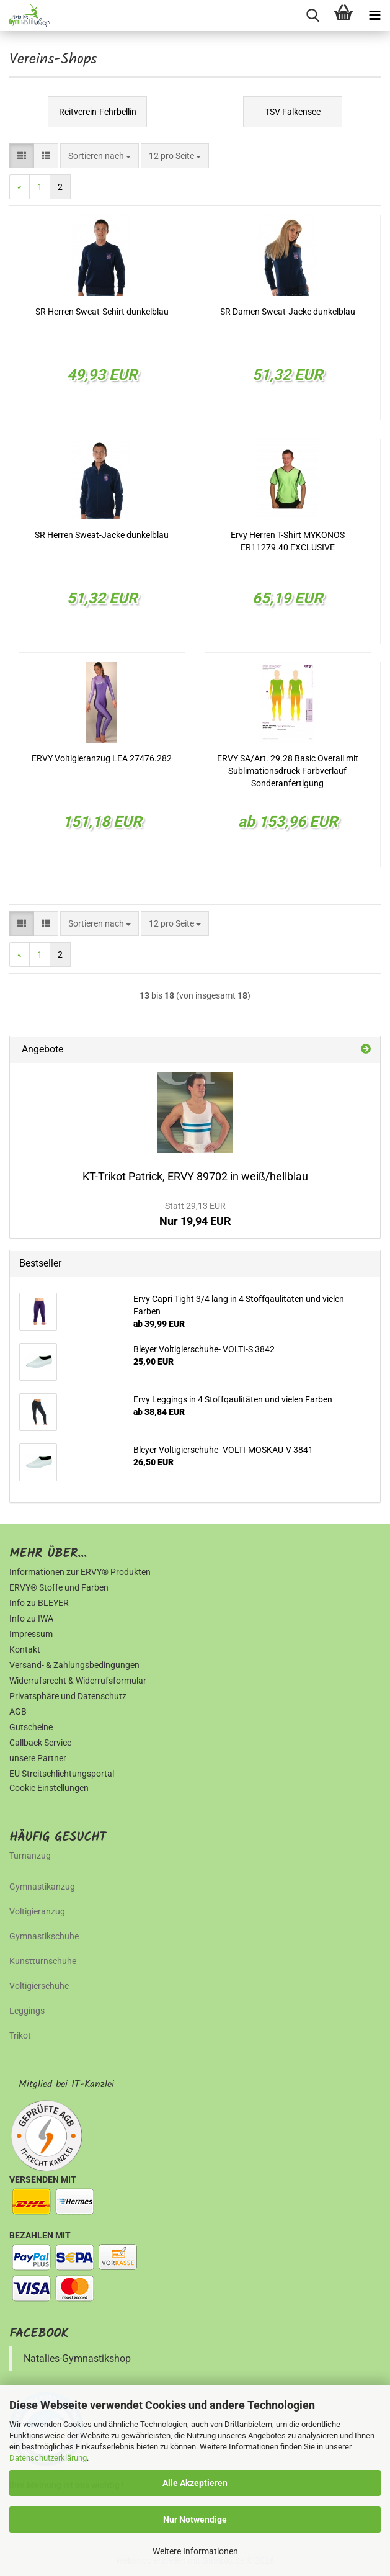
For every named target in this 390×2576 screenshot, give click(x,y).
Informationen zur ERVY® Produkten (80, 1572)
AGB (18, 1712)
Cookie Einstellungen (49, 1788)
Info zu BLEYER (39, 1603)
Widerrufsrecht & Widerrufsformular (77, 1680)
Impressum (31, 1634)
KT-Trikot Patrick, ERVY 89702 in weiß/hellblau (195, 1176)
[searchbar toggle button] (312, 15)
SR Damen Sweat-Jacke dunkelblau (287, 311)
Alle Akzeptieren (195, 2483)
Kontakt (24, 1649)
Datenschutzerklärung (48, 2457)
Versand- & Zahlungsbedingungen (74, 1665)
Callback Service (40, 1743)
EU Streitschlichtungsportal (61, 1774)
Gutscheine (31, 1727)
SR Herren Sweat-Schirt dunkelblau (102, 311)
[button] (21, 155)
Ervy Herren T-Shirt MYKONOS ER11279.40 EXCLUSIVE (288, 541)
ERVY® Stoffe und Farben (59, 1587)
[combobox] (99, 155)
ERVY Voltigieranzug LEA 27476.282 (102, 758)
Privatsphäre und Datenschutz (67, 1696)
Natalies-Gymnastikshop (77, 2358)
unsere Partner (37, 1758)
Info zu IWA (31, 1618)
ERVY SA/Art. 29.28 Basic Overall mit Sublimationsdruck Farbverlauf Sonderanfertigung (287, 770)
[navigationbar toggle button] (374, 15)
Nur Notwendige (195, 2519)
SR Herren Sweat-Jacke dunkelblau (102, 535)
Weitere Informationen (195, 2551)
